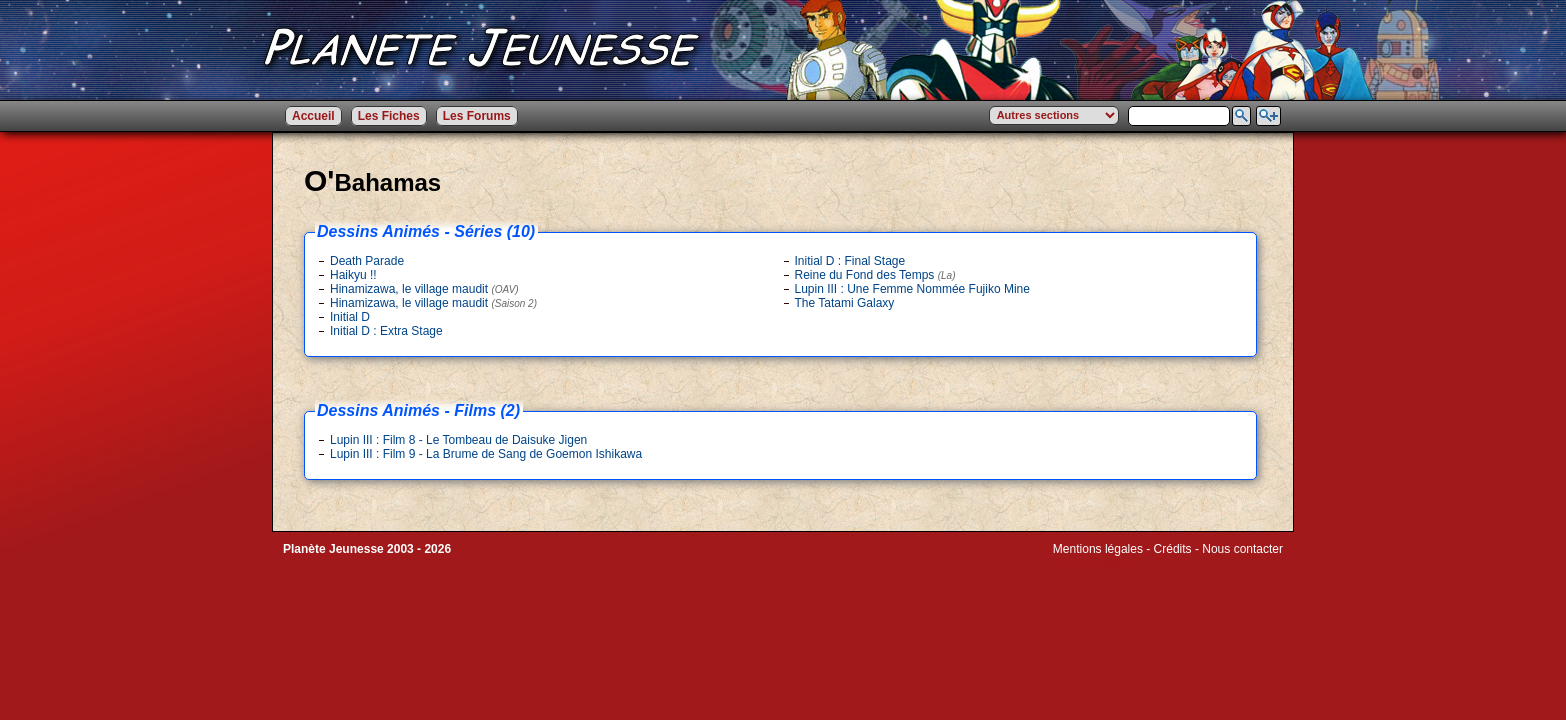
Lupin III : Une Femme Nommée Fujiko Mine (912, 289)
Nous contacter (1242, 549)
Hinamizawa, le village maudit (424, 289)
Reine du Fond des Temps (875, 275)
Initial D (350, 317)
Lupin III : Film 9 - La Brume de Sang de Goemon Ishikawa (486, 454)
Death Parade (367, 261)
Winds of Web (1090, 563)
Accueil (313, 116)
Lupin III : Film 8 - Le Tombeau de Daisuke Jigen (458, 440)
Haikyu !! (353, 275)
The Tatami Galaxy (845, 303)
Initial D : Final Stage (850, 261)
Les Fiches (389, 116)
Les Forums (477, 116)
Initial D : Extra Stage (386, 331)
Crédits (1173, 549)
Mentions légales (1098, 549)
